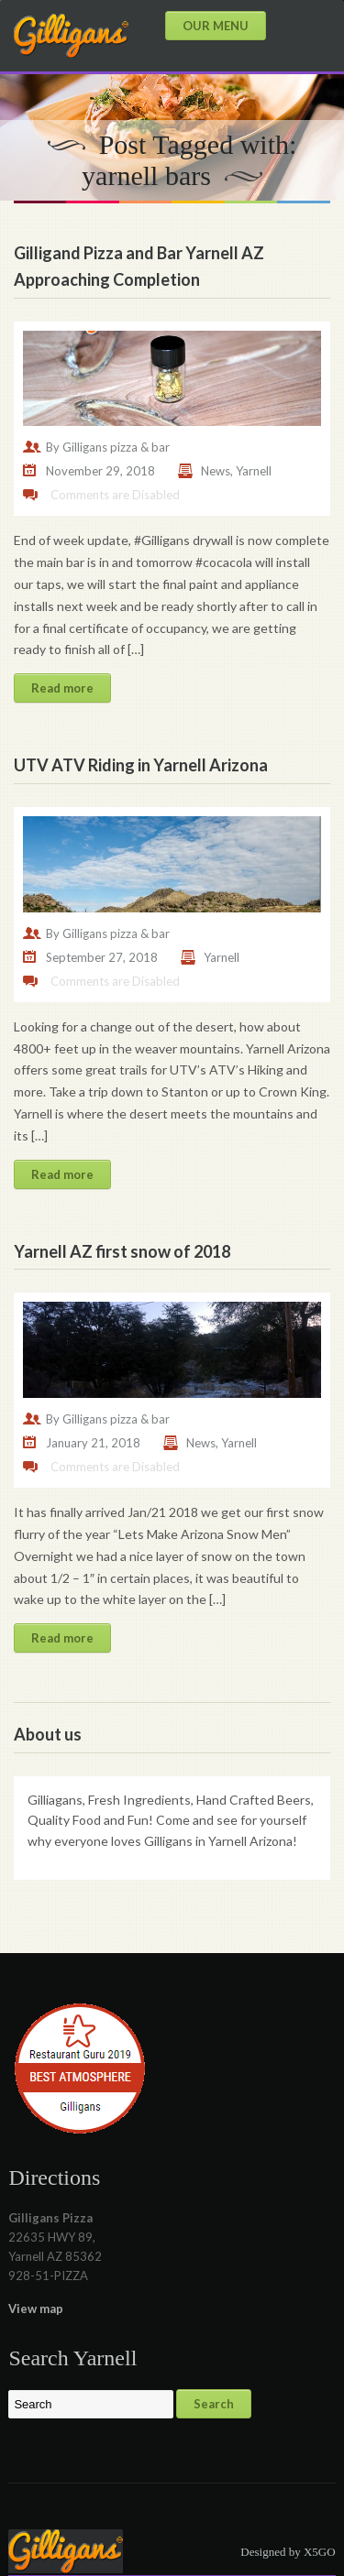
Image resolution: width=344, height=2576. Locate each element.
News (215, 471)
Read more (62, 688)
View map (35, 2308)
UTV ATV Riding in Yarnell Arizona (141, 765)
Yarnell (254, 471)
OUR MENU (216, 25)
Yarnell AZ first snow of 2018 (122, 1251)
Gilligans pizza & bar (116, 447)
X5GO (320, 2552)
